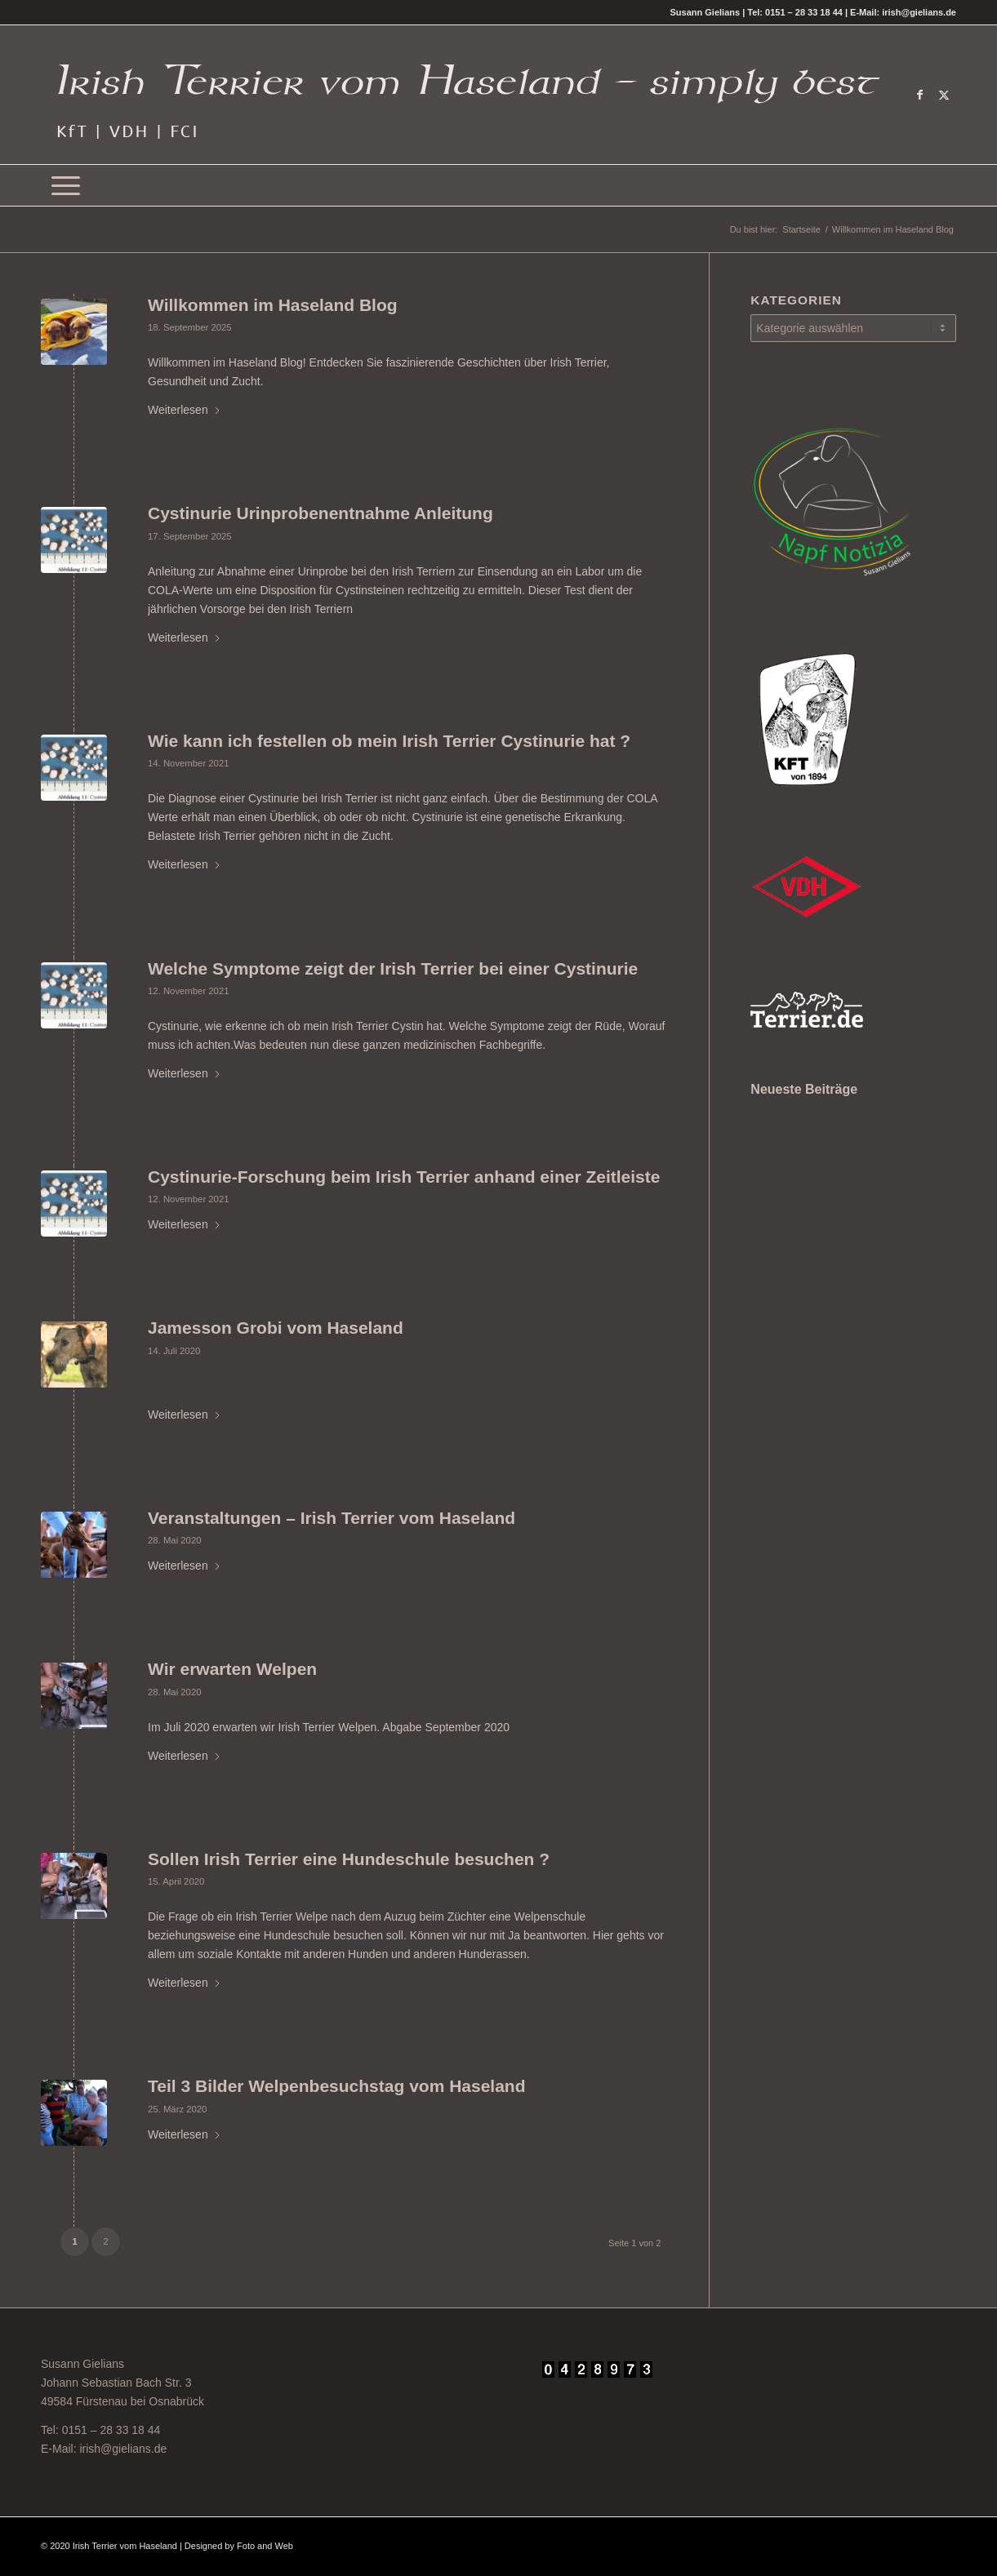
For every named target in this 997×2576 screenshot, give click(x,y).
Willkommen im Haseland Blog (273, 304)
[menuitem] (66, 185)
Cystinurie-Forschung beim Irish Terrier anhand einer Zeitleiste (404, 1176)
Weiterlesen (184, 409)
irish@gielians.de (123, 2448)
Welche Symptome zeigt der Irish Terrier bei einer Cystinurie (393, 968)
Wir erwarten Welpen (232, 1668)
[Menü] (66, 185)
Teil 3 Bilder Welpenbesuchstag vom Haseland (337, 2085)
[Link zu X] (944, 94)
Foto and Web (265, 2546)
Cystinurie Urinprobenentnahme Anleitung (320, 513)
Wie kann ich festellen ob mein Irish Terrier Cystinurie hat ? (389, 740)
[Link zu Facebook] (919, 94)
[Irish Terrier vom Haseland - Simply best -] (467, 94)
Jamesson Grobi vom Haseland (275, 1327)
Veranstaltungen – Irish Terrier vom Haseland (331, 1517)
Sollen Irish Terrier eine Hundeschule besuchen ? (349, 1859)
